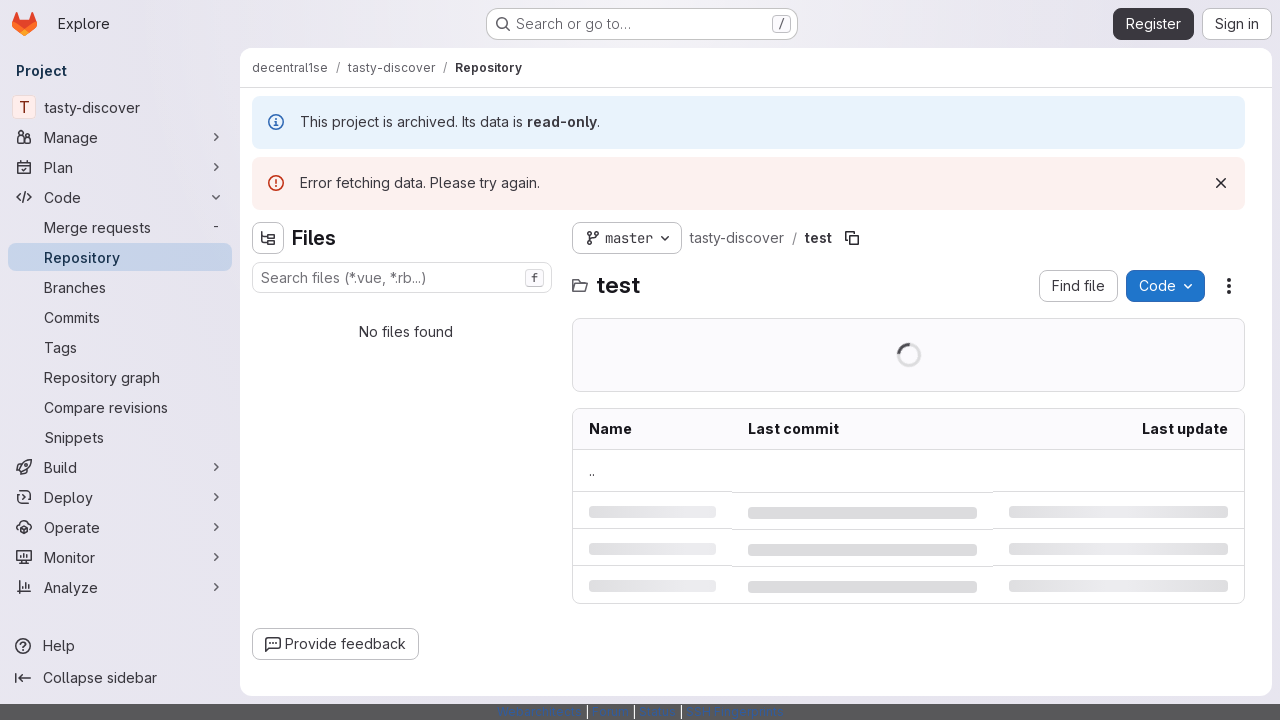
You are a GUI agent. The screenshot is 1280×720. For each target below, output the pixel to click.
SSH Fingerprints (735, 711)
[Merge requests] (120, 227)
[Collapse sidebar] (120, 678)
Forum (610, 711)
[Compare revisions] (120, 407)
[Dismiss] (1221, 183)
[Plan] (120, 167)
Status (657, 711)
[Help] (120, 646)
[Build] (120, 467)
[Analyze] (120, 587)
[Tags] (120, 347)
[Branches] (120, 287)
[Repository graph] (120, 377)
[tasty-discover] (120, 107)
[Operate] (120, 527)
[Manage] (120, 137)
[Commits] (120, 317)
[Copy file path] (852, 238)
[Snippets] (120, 437)
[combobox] (402, 277)
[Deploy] (120, 497)
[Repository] (120, 257)
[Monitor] (120, 557)
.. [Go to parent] (592, 470)
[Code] (120, 197)
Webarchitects (539, 711)
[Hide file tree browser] (268, 238)
